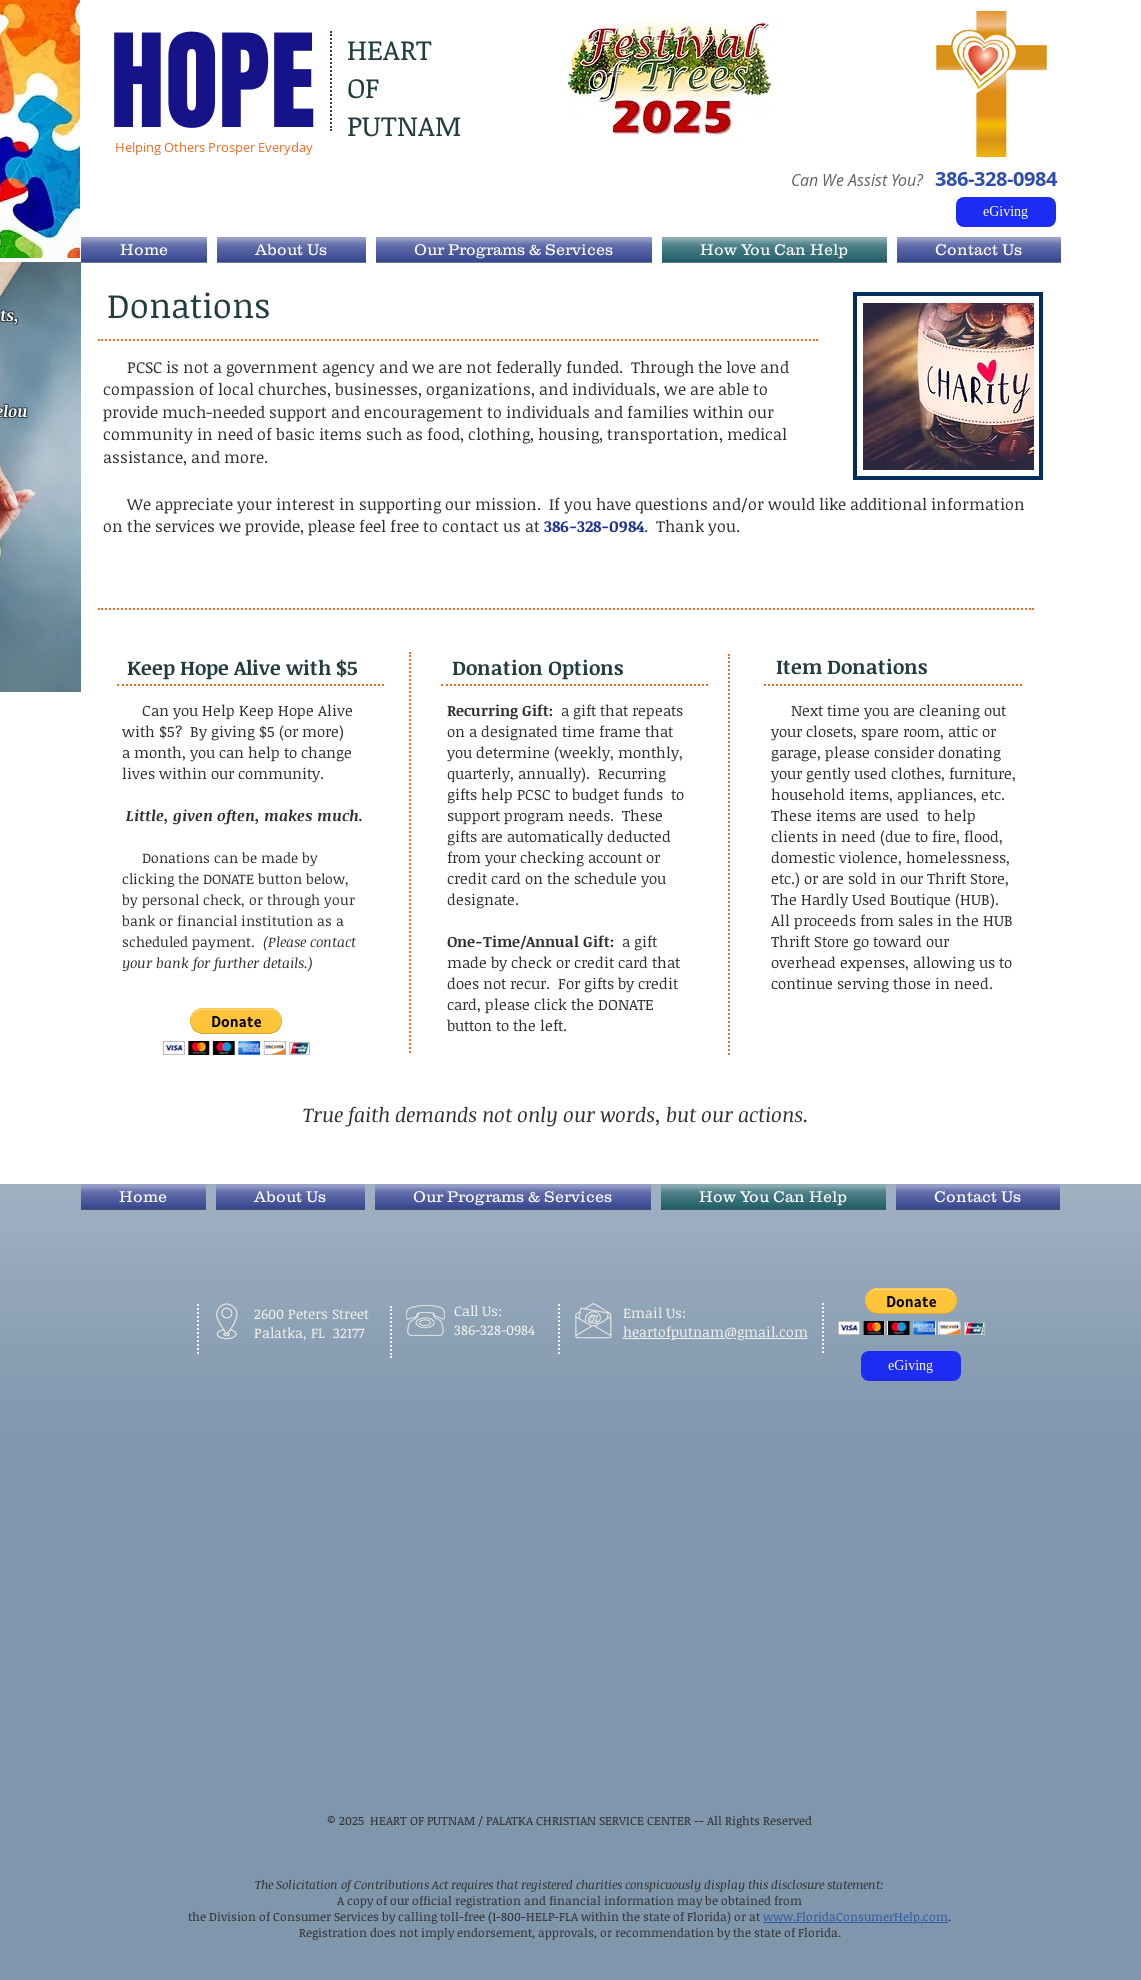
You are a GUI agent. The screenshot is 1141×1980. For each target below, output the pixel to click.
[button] (236, 1031)
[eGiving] (1006, 212)
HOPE (212, 82)
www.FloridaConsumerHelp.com (855, 1916)
